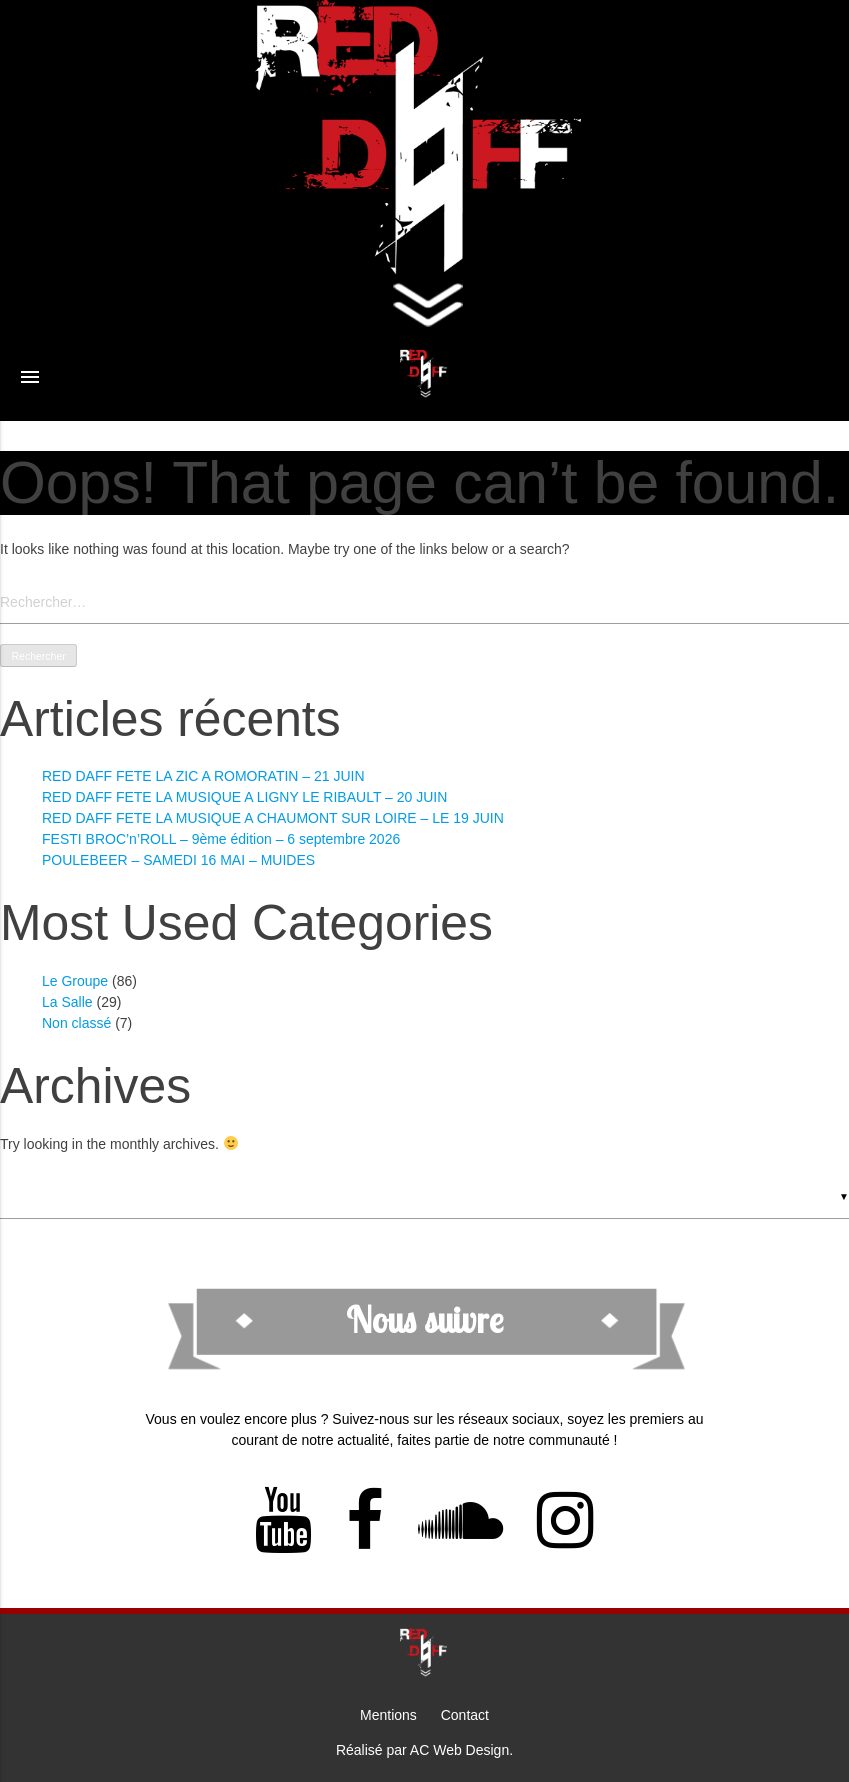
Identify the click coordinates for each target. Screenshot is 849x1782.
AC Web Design (459, 1750)
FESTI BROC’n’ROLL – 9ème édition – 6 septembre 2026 (221, 839)
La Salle (67, 1002)
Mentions (388, 1715)
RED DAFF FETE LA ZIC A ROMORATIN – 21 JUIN (203, 776)
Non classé (76, 1023)
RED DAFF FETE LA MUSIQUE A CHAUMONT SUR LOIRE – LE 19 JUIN (273, 818)
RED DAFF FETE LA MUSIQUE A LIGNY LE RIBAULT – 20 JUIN (244, 797)
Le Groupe (75, 981)
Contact (465, 1715)
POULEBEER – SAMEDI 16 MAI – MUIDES (178, 860)
